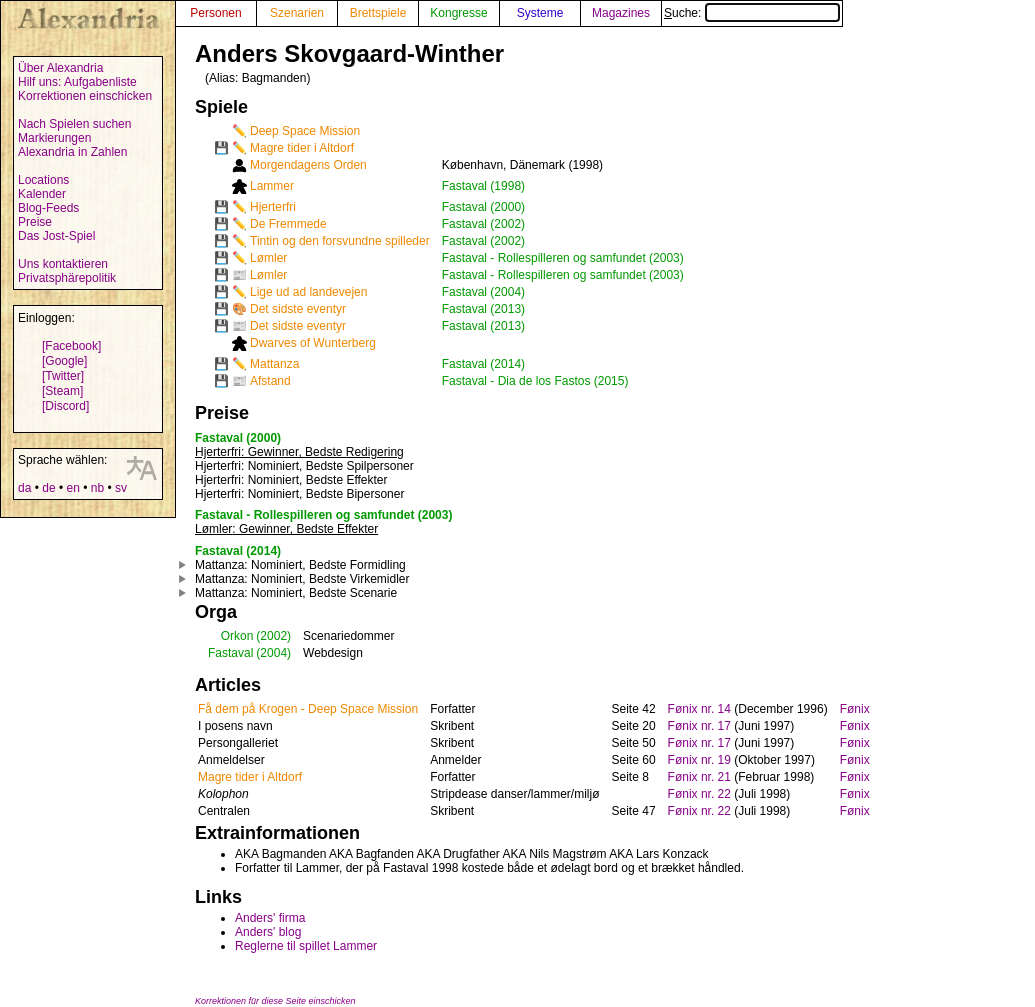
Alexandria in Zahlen (72, 152)
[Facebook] (71, 346)
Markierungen (54, 138)
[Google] (64, 361)
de (48, 488)
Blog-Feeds (48, 208)
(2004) (273, 653)
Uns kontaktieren (63, 264)
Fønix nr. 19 (699, 760)
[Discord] (65, 406)
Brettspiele (378, 13)
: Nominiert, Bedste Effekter (291, 480)
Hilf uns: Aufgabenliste (77, 82)
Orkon (237, 636)
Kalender (42, 194)
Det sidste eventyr (298, 309)
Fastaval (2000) (483, 207)
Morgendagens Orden (308, 165)
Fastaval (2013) (483, 309)
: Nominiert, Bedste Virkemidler (302, 579)
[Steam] (62, 391)
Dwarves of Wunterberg (313, 343)
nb (97, 488)
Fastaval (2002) (483, 224)
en (72, 488)
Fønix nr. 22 (699, 794)
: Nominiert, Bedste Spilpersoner (304, 466)
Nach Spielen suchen (74, 124)
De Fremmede (288, 224)
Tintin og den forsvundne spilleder (340, 241)
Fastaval (230, 653)
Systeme (540, 13)
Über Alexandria (60, 68)
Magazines (621, 13)
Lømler (268, 258)
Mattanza (274, 364)
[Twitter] (63, 376)
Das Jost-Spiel (56, 236)
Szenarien (297, 13)
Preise (35, 222)
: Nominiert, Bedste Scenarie (296, 593)
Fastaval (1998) (483, 186)
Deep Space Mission (305, 131)
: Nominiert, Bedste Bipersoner (299, 494)
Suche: (752, 13)
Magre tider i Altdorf (302, 148)
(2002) (273, 636)
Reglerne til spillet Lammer (306, 946)
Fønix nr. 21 (699, 777)
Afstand (270, 381)
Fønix (855, 709)
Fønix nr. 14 (699, 709)
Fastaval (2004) (483, 292)
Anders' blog (268, 932)
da (24, 488)
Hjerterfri (273, 207)
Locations (43, 180)
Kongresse (458, 13)
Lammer (272, 186)
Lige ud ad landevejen (308, 292)
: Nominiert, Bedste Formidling (300, 565)
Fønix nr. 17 (699, 726)
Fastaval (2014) (483, 364)
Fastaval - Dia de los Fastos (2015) (535, 381)
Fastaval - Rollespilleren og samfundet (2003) (563, 258)
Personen (215, 13)
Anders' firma (270, 918)
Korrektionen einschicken (85, 96)
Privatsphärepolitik (67, 278)
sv (121, 488)
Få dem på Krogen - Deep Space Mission (308, 709)
